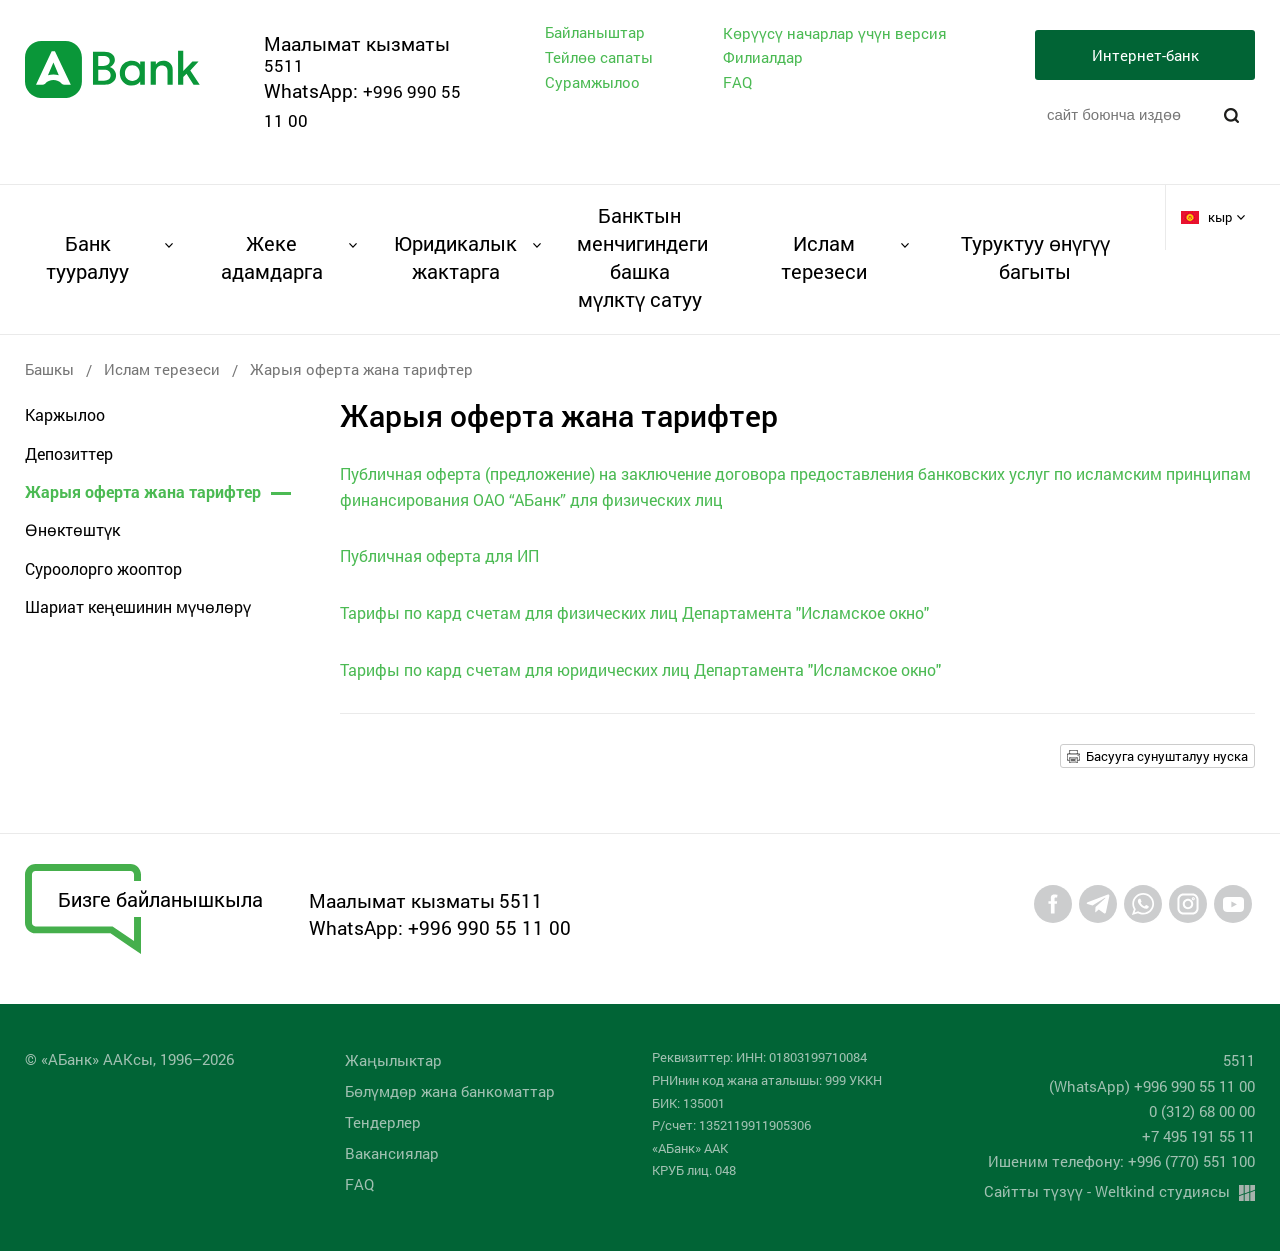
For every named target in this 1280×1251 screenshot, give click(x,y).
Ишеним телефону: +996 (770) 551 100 (1121, 1161)
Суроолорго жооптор (103, 568)
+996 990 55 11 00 (489, 927)
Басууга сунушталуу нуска (1167, 756)
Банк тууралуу (87, 257)
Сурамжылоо (592, 82)
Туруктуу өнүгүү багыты (1035, 257)
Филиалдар (763, 57)
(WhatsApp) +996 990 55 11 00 (1152, 1086)
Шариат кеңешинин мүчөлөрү (138, 606)
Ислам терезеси (824, 257)
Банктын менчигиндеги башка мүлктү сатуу (639, 257)
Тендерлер (383, 1122)
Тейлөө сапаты (599, 57)
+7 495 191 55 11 (1198, 1136)
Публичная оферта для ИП (439, 555)
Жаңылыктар (393, 1060)
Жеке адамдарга (272, 257)
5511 (284, 65)
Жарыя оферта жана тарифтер (143, 491)
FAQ (737, 82)
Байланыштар (595, 32)
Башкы (49, 369)
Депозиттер (69, 453)
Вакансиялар (392, 1153)
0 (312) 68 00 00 (1202, 1111)
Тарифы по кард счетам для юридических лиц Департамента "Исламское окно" (640, 669)
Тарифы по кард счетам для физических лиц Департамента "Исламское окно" (634, 612)
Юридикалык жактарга (455, 257)
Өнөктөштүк (72, 529)
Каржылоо (65, 414)
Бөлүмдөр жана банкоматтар (450, 1091)
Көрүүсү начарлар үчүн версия (835, 33)
